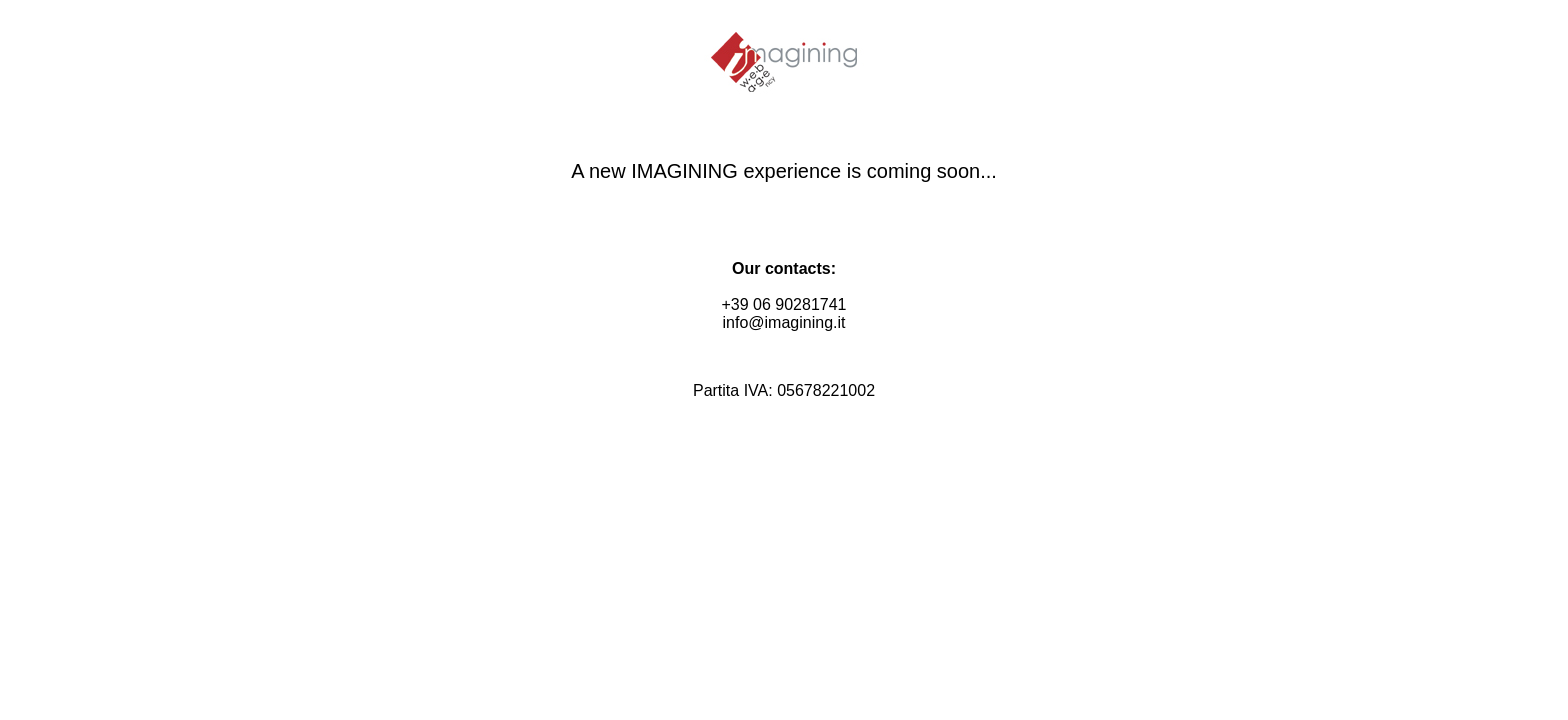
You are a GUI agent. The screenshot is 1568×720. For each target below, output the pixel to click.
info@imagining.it (784, 322)
